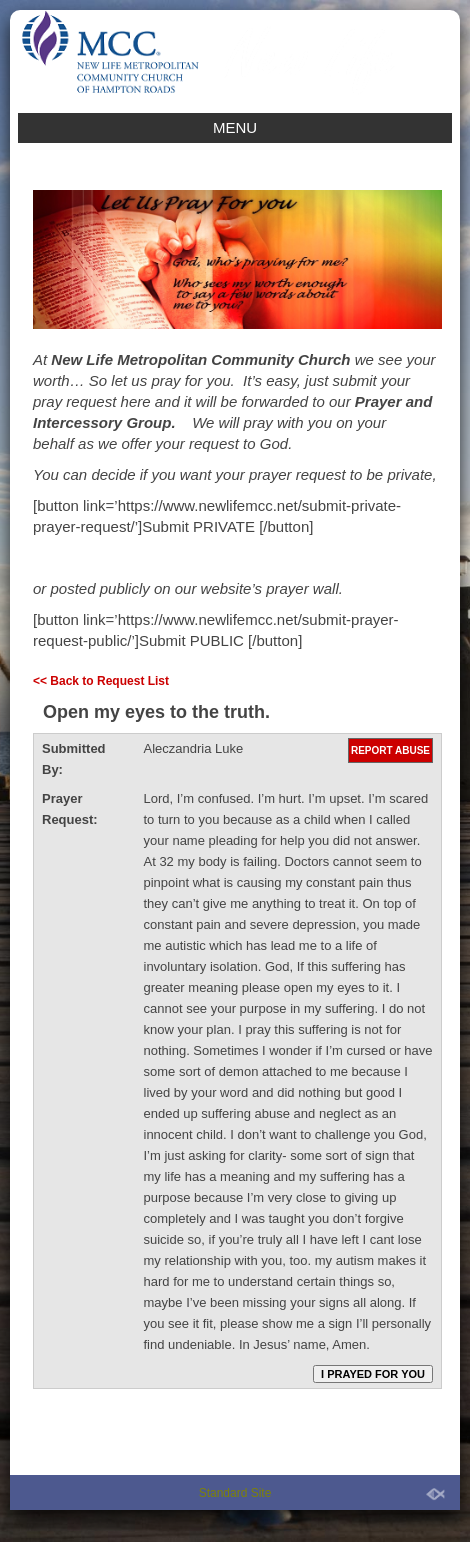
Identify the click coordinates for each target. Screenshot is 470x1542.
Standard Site (235, 1493)
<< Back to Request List (101, 681)
